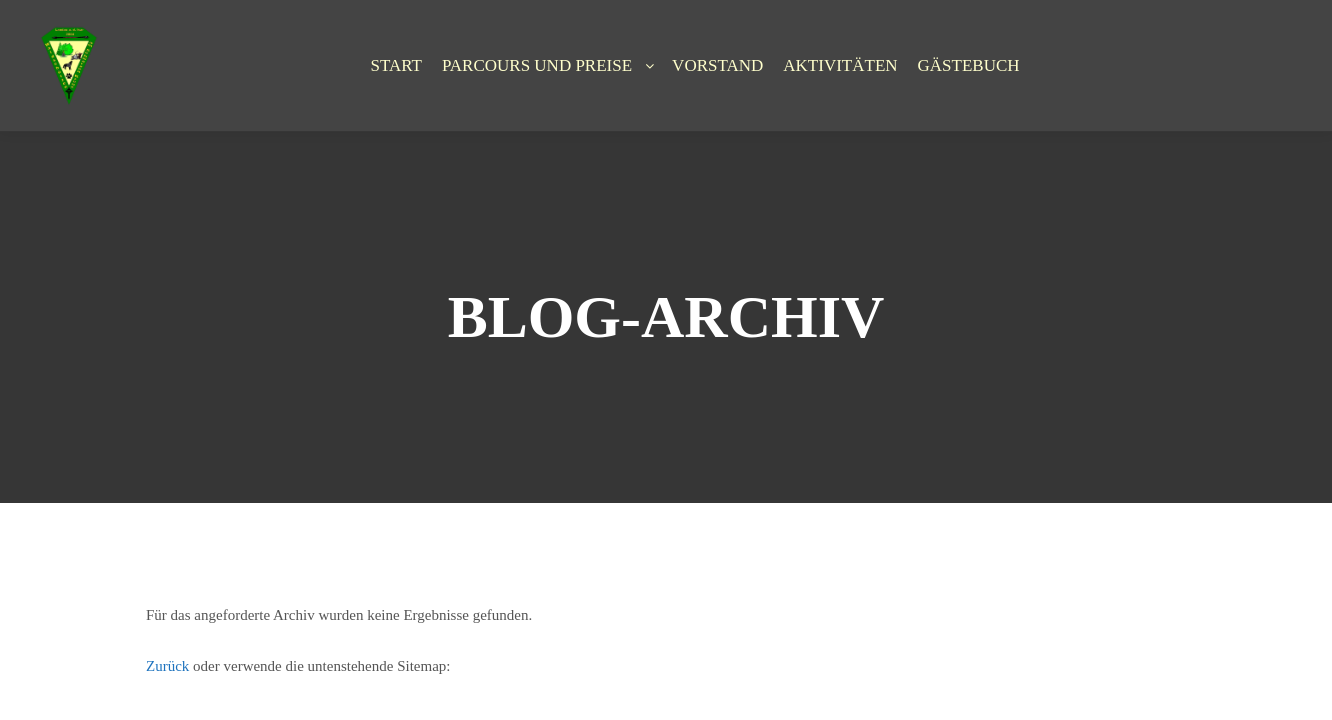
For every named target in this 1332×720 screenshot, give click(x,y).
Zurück (167, 666)
